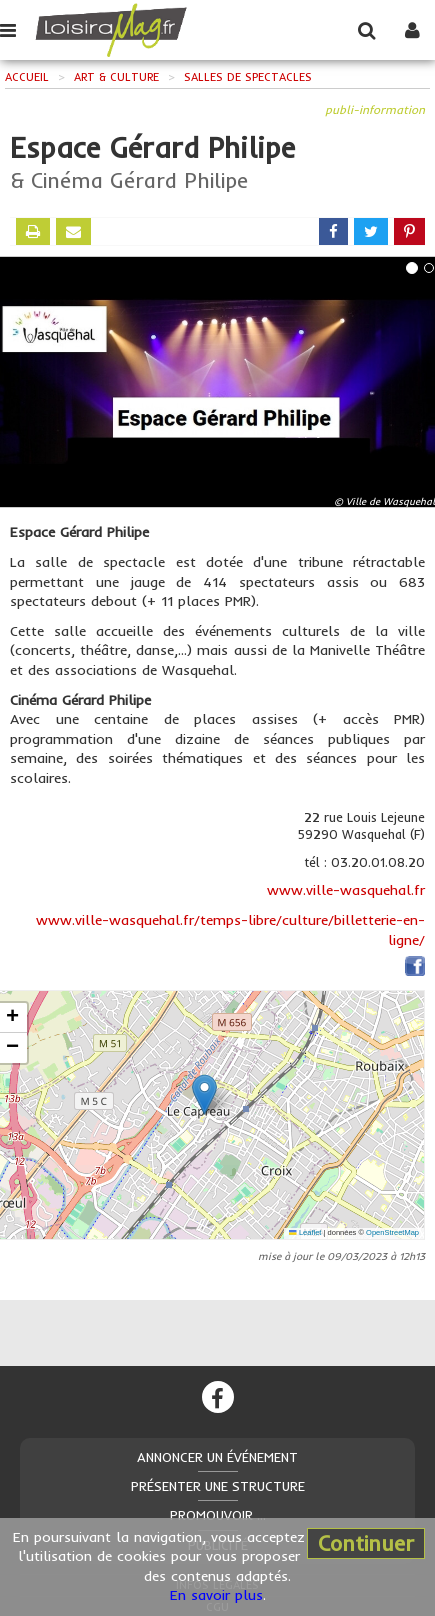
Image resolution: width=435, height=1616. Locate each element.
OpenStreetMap (392, 1232)
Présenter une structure (218, 1486)
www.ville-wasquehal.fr (346, 890)
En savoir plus (216, 1595)
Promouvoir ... (218, 1515)
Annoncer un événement (217, 1457)
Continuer (366, 1543)
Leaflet (305, 1232)
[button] (204, 1094)
